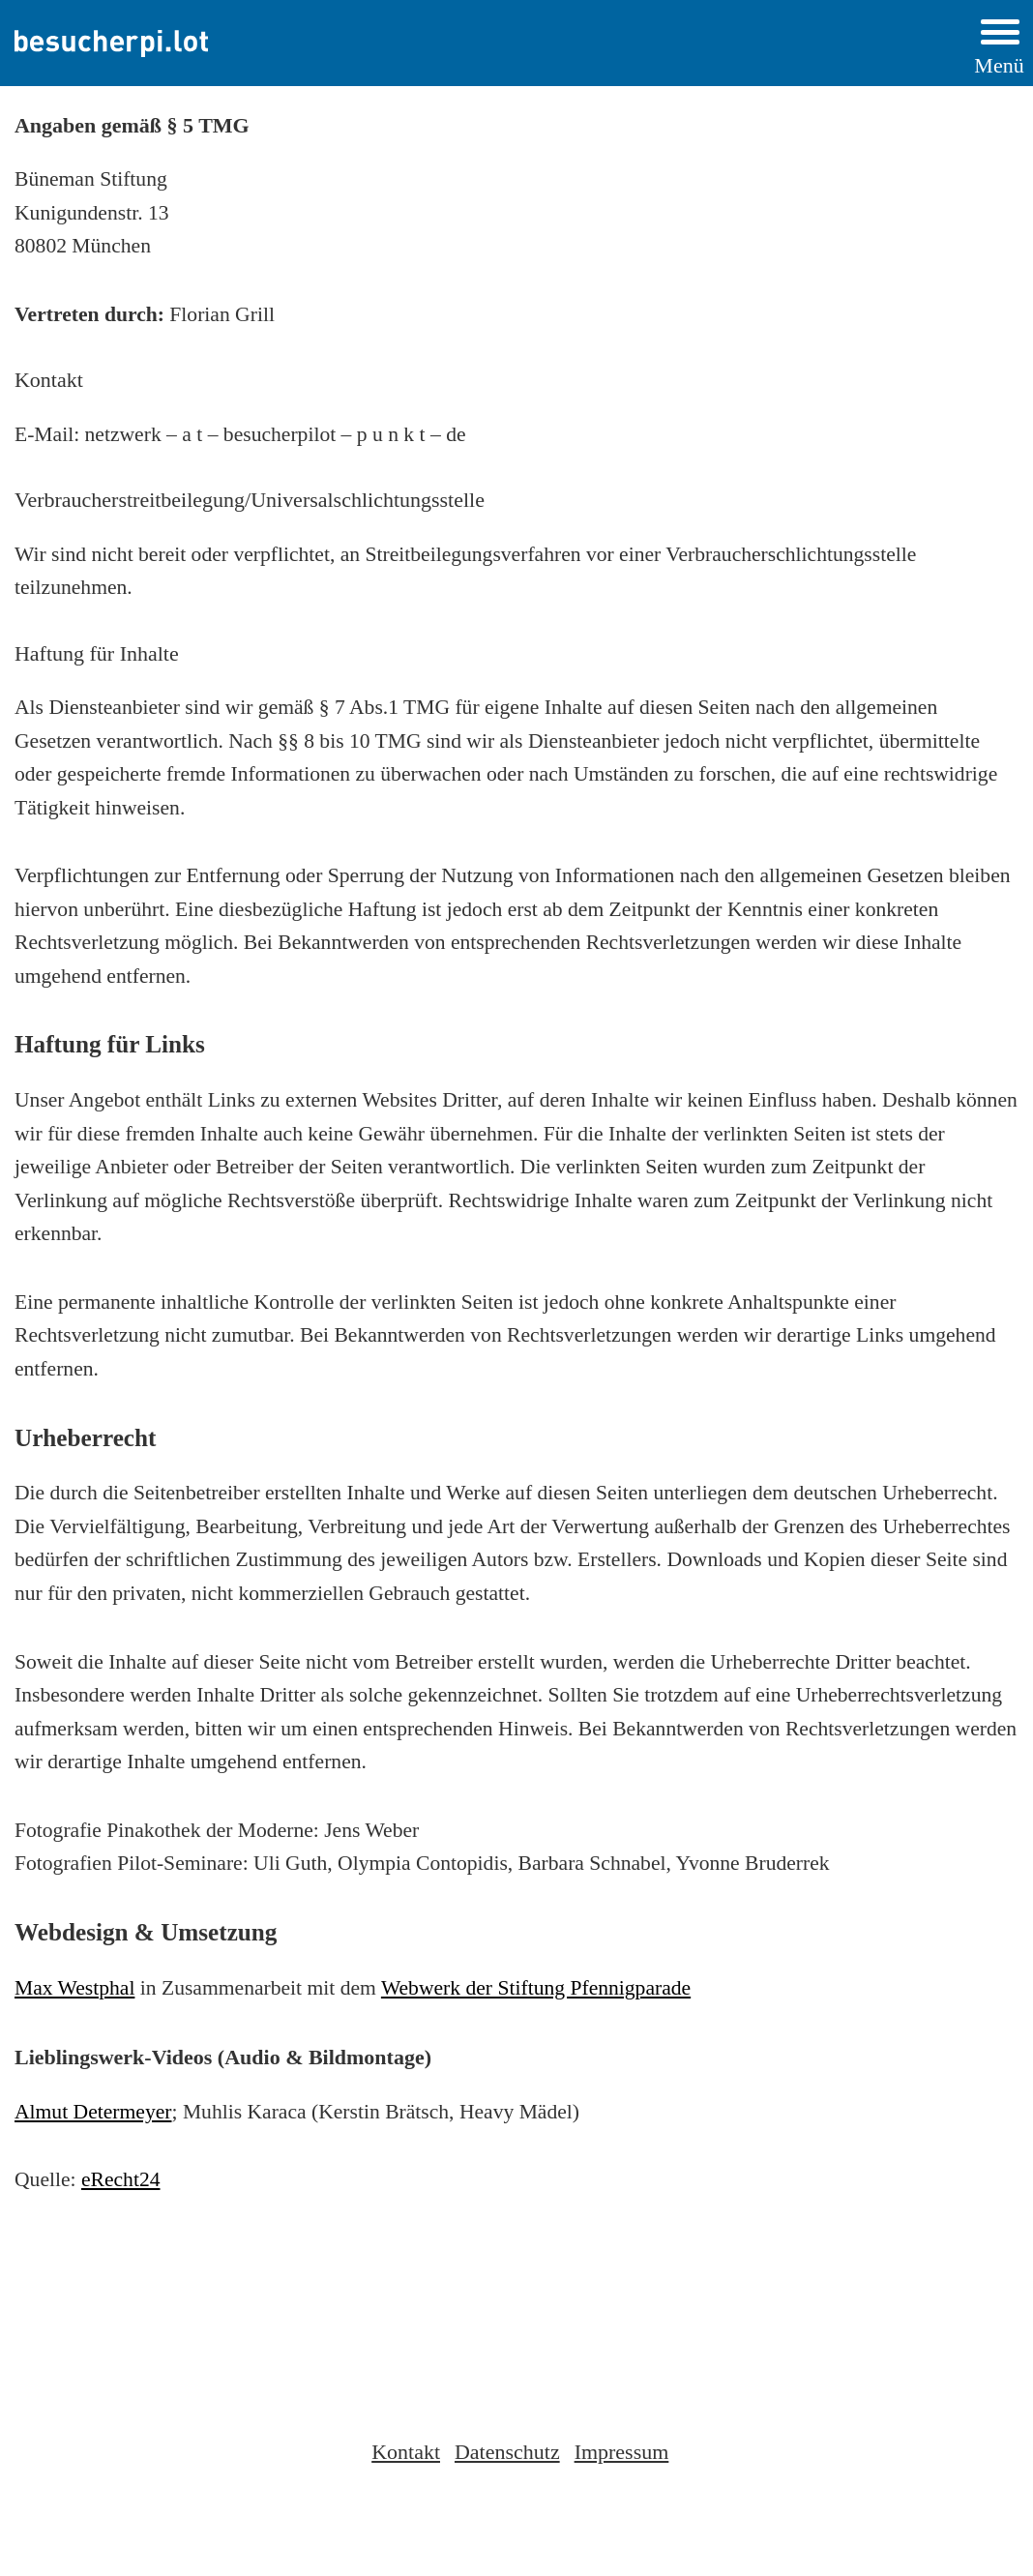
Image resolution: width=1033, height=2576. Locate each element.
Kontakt (405, 2452)
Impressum (622, 2452)
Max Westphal (74, 1987)
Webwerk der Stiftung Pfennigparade (536, 1987)
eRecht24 (121, 2179)
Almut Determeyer (93, 2111)
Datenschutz (507, 2452)
